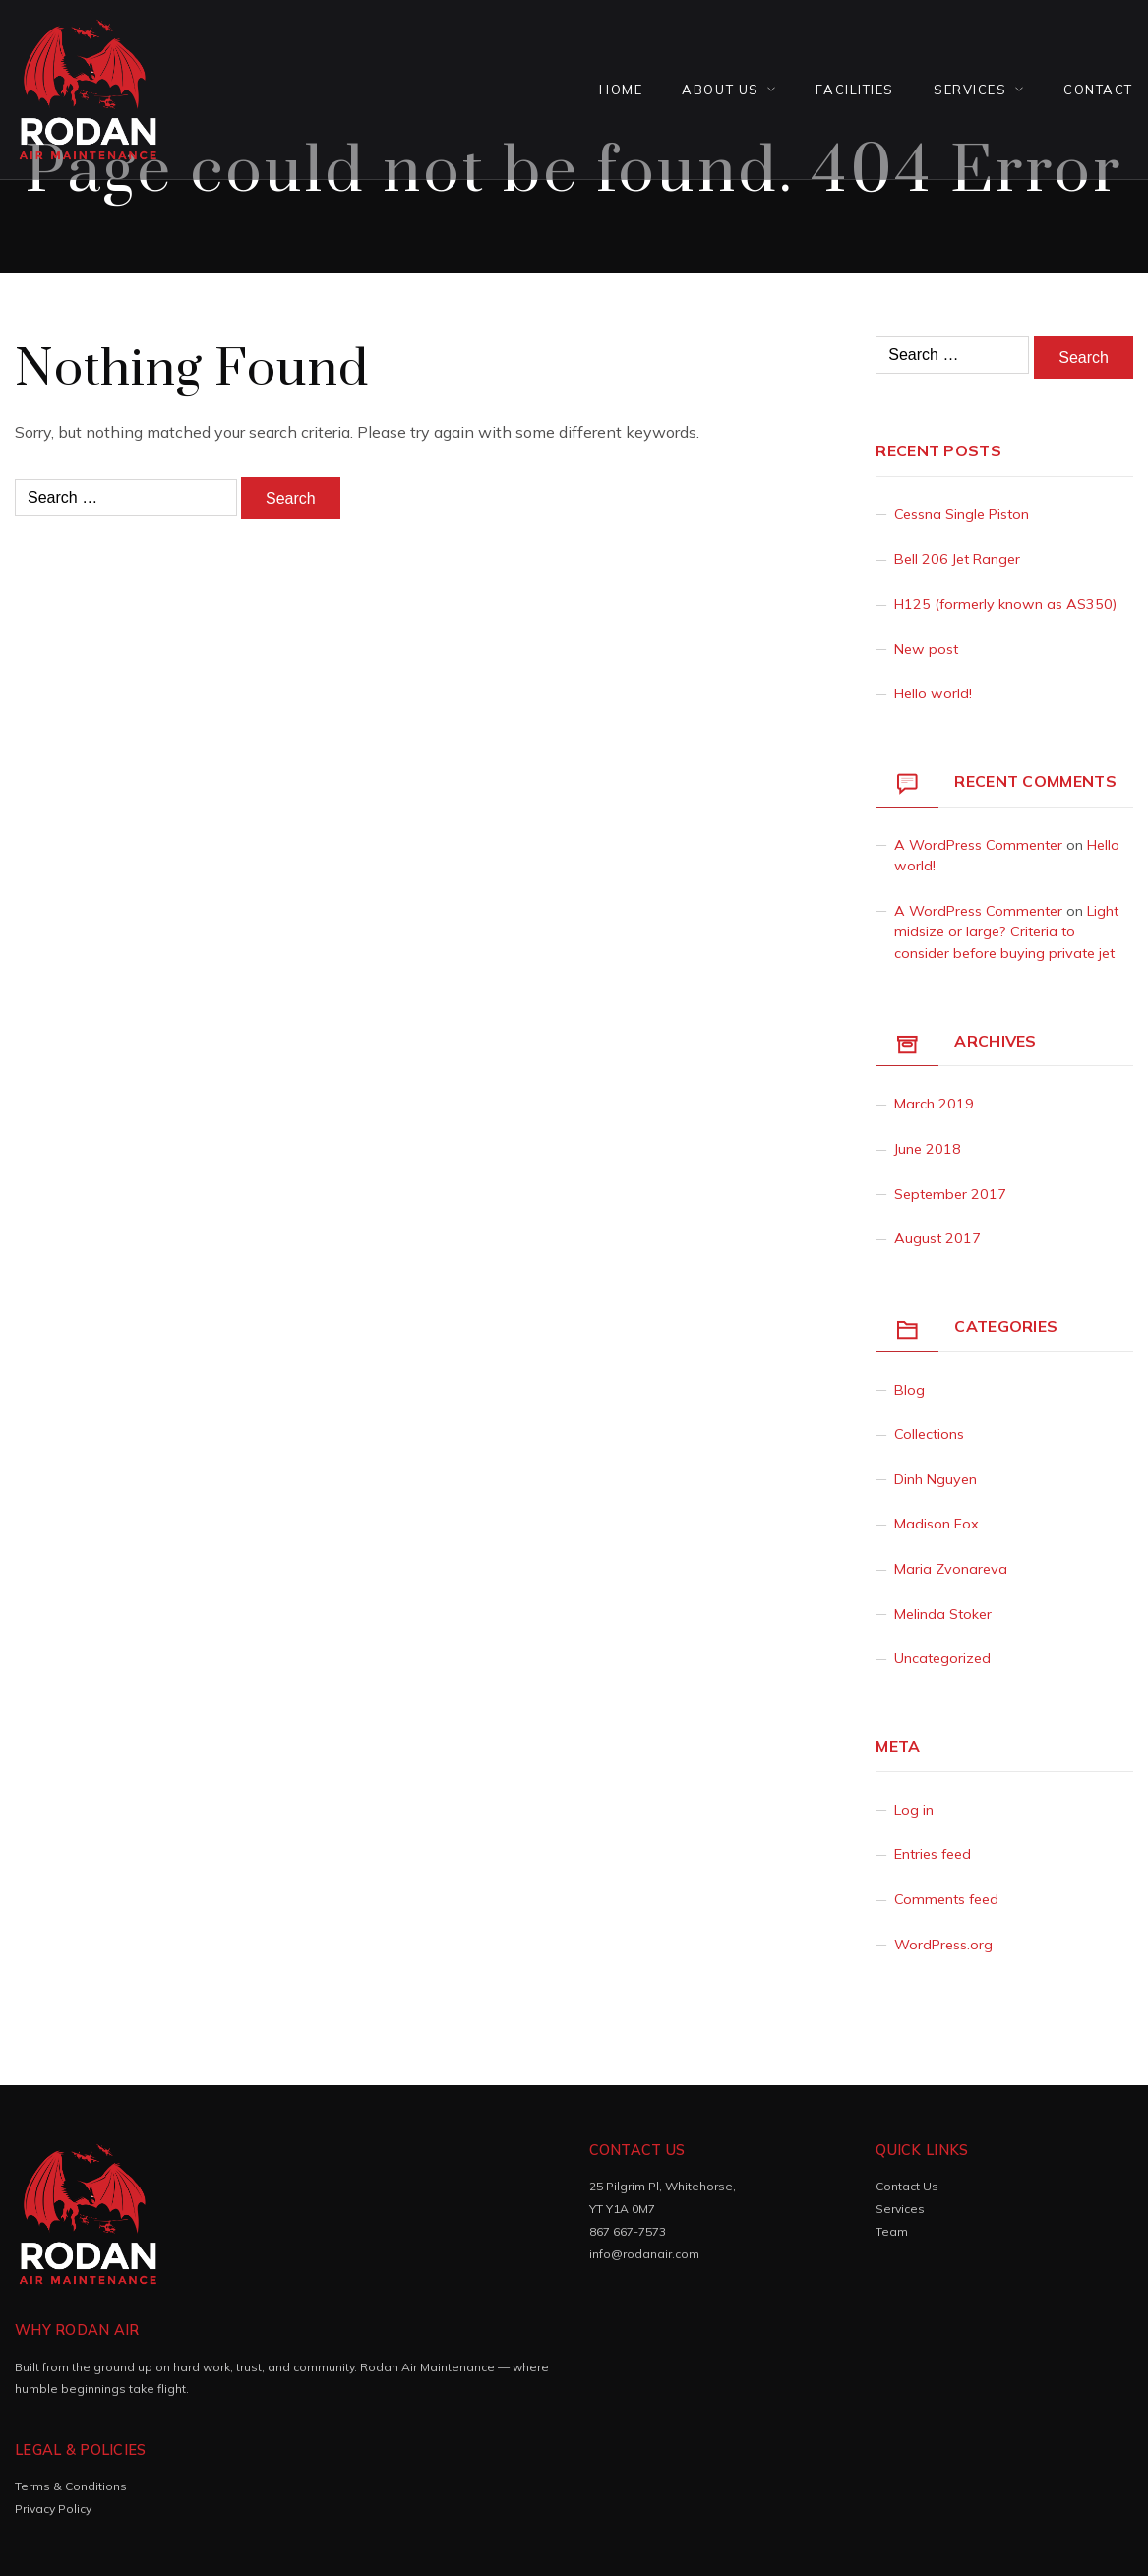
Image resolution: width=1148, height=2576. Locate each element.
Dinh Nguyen (935, 1479)
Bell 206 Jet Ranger (957, 559)
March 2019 (934, 1103)
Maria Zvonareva (950, 1569)
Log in (914, 1810)
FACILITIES (855, 89)
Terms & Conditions (71, 2486)
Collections (929, 1434)
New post (926, 649)
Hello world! (933, 693)
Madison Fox (936, 1523)
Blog (909, 1390)
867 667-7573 (627, 2231)
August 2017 (937, 1238)
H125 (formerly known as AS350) (1005, 604)
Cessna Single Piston (961, 514)
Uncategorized (942, 1658)
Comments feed (946, 1899)
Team (892, 2231)
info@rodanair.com (644, 2254)
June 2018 (927, 1149)
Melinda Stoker (943, 1614)
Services (970, 89)
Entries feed (932, 1854)
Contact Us (907, 2186)
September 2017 (950, 1194)
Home (620, 89)
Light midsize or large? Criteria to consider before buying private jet (1006, 932)
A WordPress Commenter (978, 845)
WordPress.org (943, 1944)
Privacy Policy (53, 2508)
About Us (720, 89)
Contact (1098, 89)
